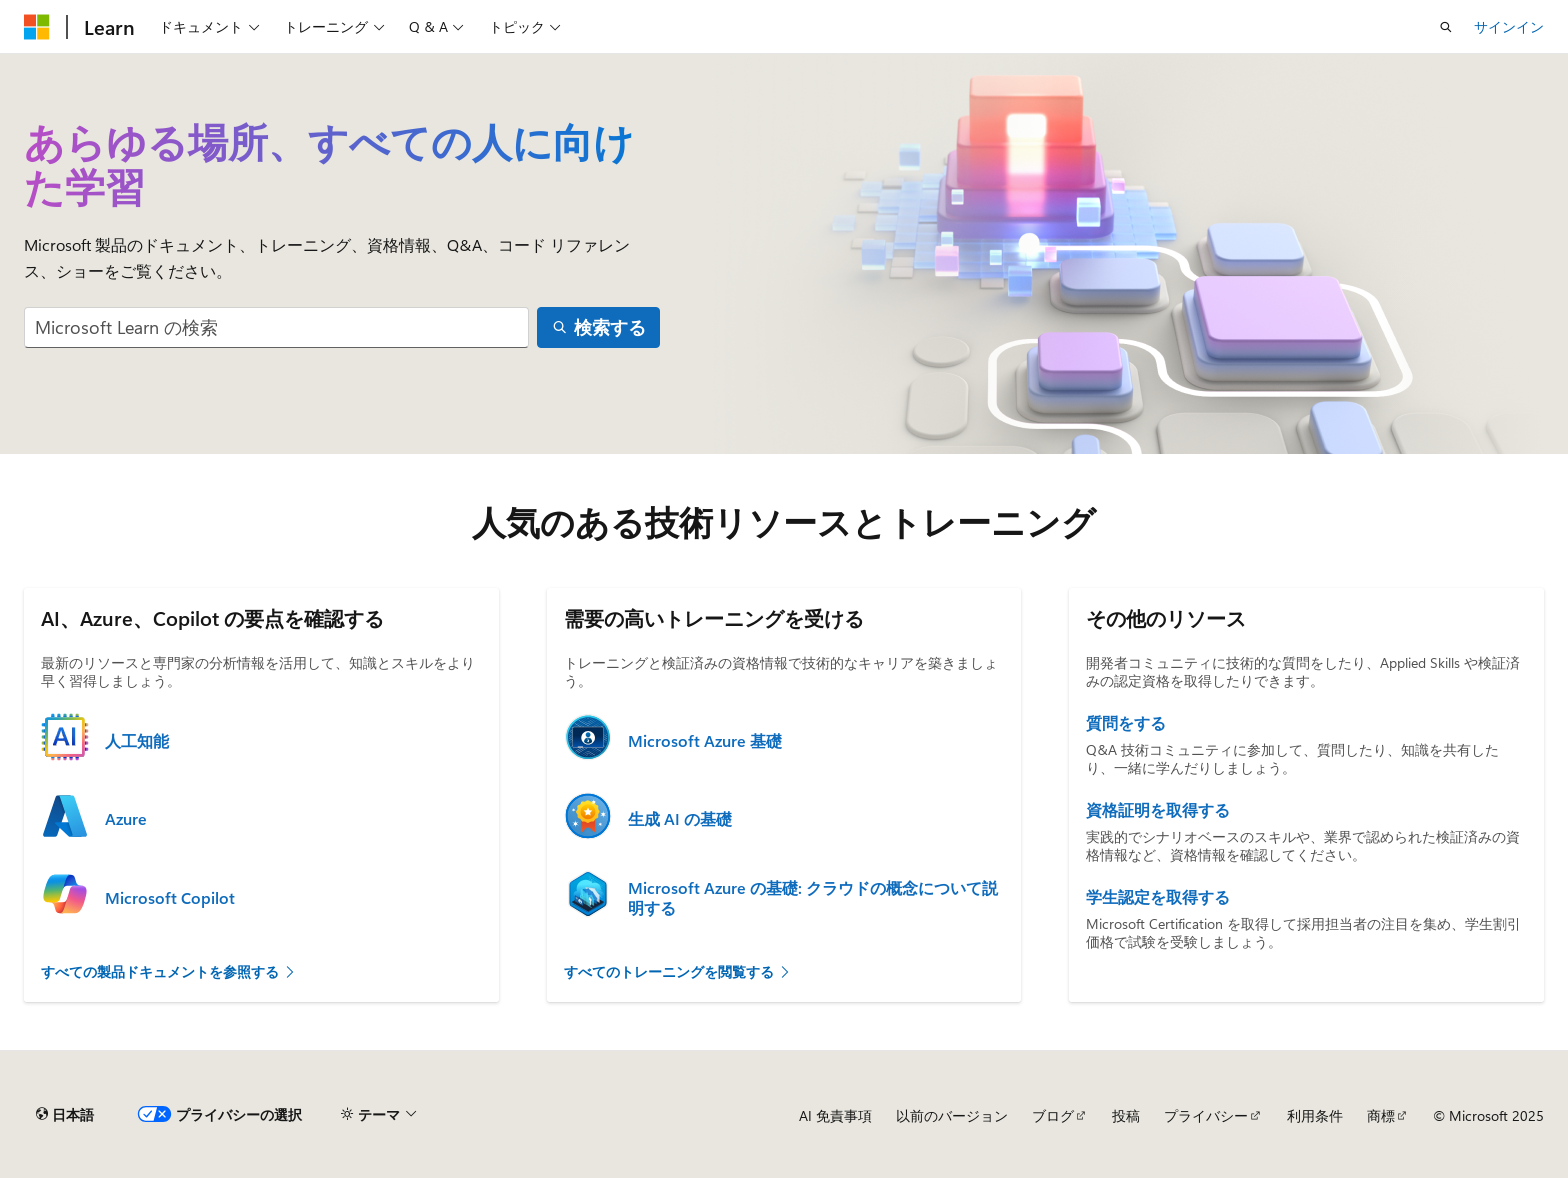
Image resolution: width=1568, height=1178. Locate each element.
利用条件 (1315, 1115)
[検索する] (598, 327)
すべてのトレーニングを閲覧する (678, 971)
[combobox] (276, 327)
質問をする (1126, 723)
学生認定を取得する (1158, 897)
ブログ (1053, 1115)
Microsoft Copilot (170, 898)
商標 (1381, 1115)
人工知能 (137, 741)
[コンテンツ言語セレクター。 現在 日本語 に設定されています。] (65, 1115)
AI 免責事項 (835, 1115)
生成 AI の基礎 (680, 819)
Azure (126, 819)
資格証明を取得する (1158, 810)
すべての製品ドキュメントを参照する (169, 971)
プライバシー (1206, 1115)
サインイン (1509, 26)
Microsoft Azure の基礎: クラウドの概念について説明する (813, 898)
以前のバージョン (952, 1115)
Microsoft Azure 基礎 (705, 741)
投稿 (1126, 1115)
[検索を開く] (1446, 27)
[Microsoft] (37, 27)
